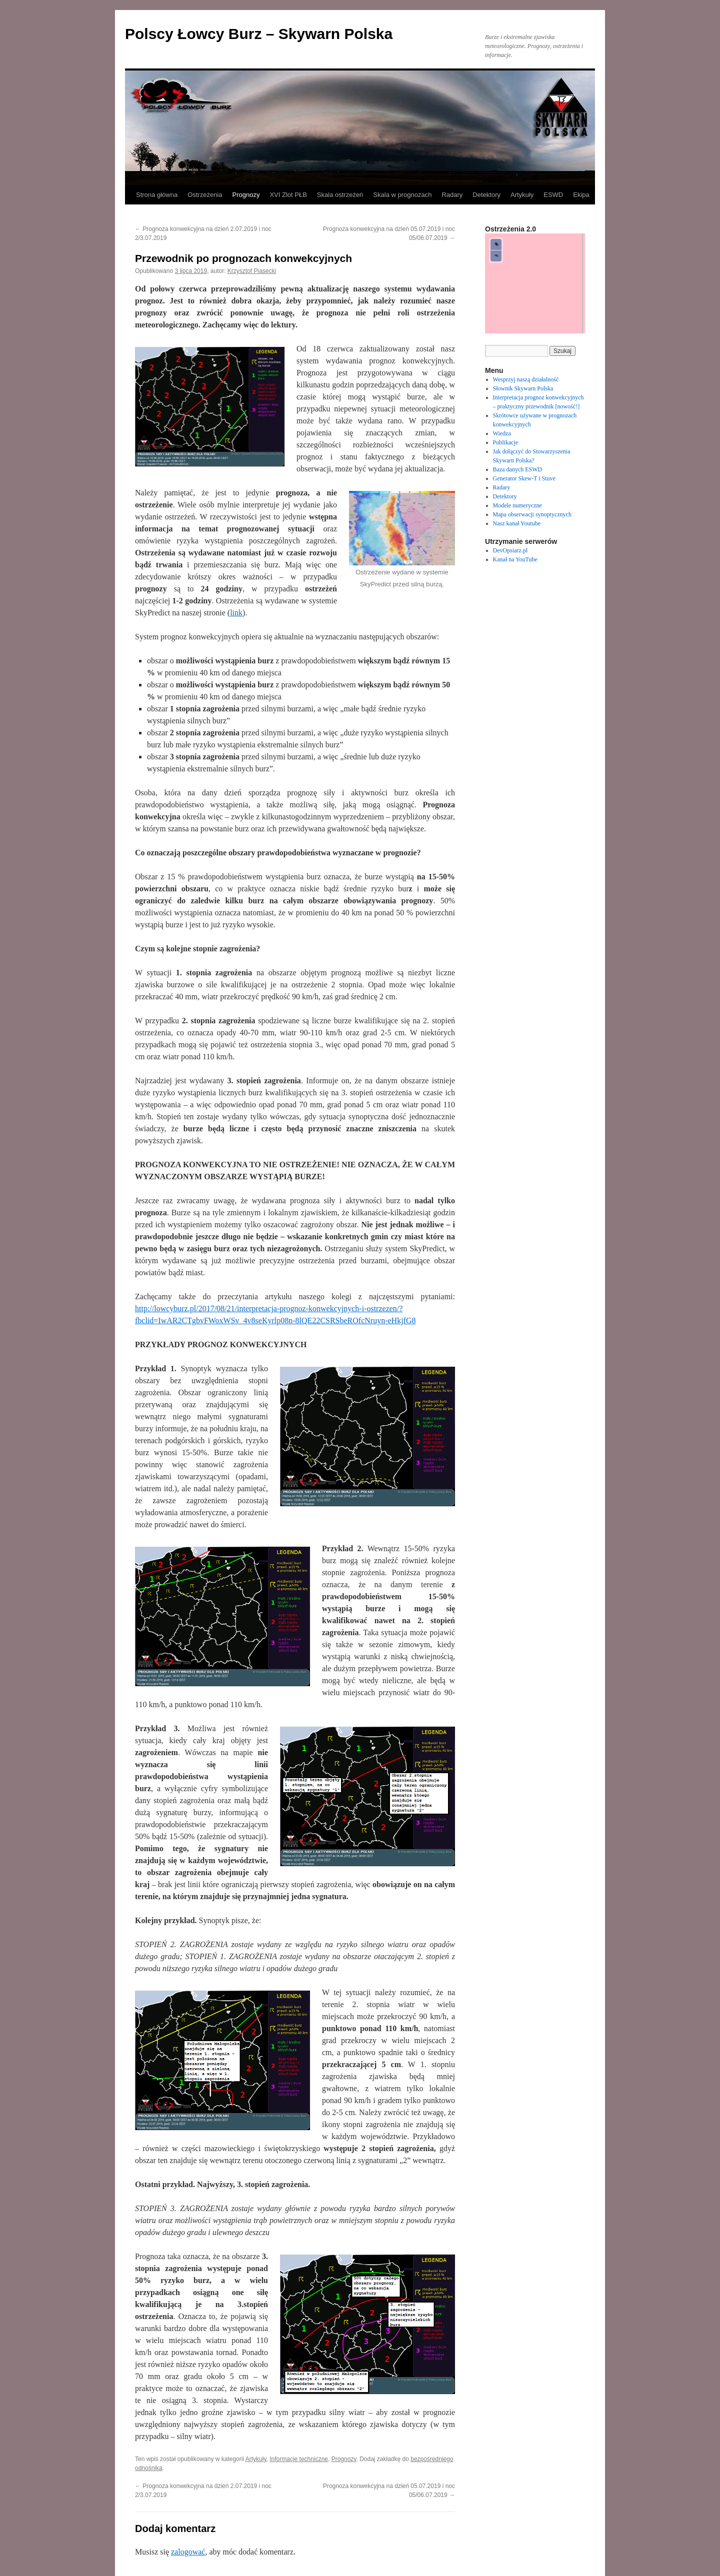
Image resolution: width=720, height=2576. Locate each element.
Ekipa (581, 194)
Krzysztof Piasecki (252, 270)
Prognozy (246, 194)
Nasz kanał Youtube (517, 523)
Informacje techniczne (299, 2459)
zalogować (188, 2552)
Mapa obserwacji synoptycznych (532, 514)
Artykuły (522, 194)
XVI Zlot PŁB (288, 194)
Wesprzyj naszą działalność (526, 379)
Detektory (486, 194)
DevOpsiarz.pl (510, 550)
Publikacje (505, 442)
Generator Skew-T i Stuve (524, 478)
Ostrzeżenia (205, 194)
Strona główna (157, 194)
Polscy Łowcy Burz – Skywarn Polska (258, 33)
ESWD (553, 194)
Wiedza (502, 433)
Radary (452, 194)
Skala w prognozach (402, 194)
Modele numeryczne (517, 505)
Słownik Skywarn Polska (523, 388)
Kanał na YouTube (515, 559)
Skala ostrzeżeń (340, 194)
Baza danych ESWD (517, 469)
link (236, 612)
